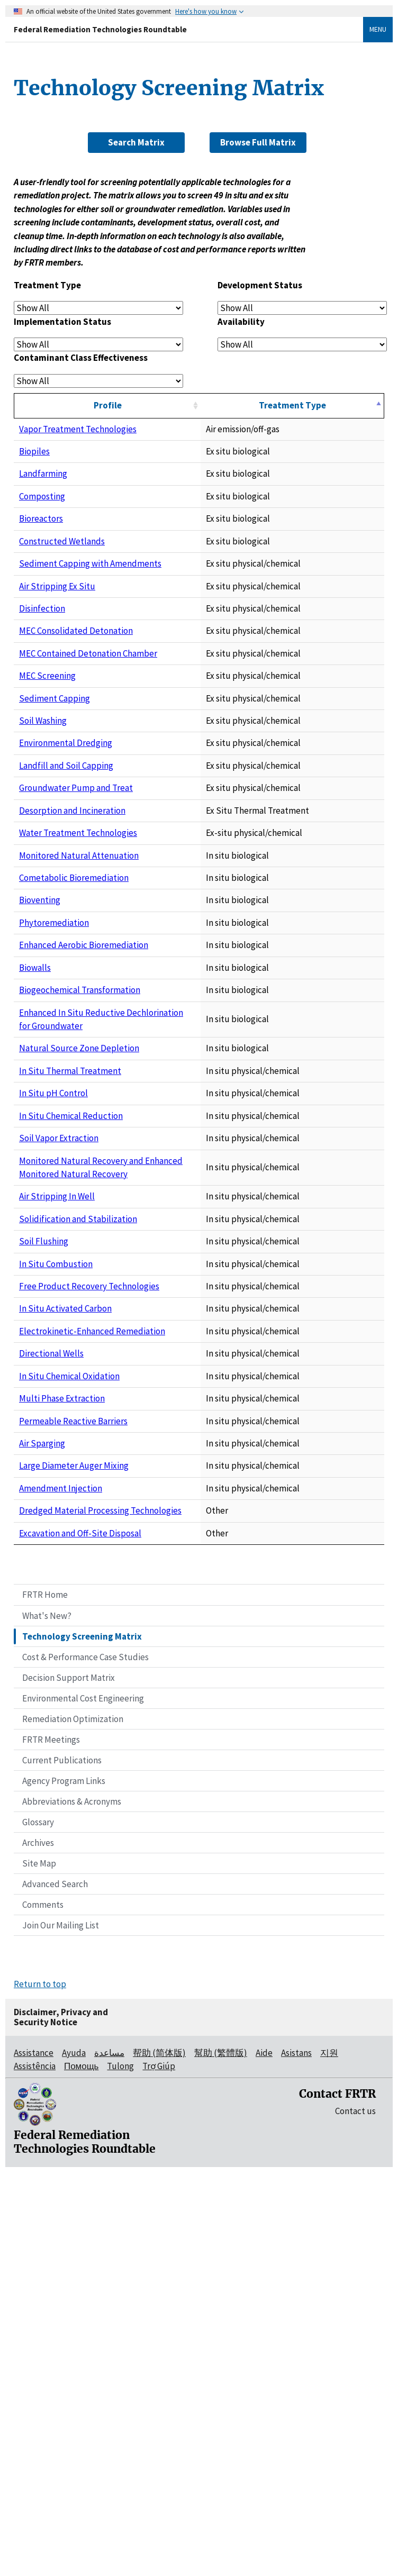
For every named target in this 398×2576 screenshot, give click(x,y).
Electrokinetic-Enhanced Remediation (92, 1634)
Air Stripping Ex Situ (57, 606)
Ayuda (74, 2456)
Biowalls (35, 1142)
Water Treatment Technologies (78, 1001)
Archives (38, 2246)
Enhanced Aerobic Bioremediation (83, 1120)
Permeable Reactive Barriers (73, 1777)
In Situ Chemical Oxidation (69, 1706)
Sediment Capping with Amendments (90, 570)
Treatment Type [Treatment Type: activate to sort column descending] (332, 405)
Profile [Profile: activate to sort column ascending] (148, 405)
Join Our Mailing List (60, 2329)
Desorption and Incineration (72, 965)
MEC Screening (47, 749)
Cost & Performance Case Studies (85, 2060)
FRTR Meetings (51, 2143)
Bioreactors (41, 518)
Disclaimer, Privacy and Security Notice (61, 2421)
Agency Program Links (63, 2184)
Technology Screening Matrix (82, 2039)
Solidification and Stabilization (78, 1454)
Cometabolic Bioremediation (74, 1053)
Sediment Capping (54, 785)
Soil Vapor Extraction (58, 1346)
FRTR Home (45, 1998)
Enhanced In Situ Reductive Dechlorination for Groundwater (133, 1187)
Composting (42, 496)
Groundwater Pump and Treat (76, 929)
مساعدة (109, 2456)
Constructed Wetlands (62, 541)
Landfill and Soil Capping (66, 893)
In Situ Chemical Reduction (71, 1310)
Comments (43, 2308)
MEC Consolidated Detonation (76, 678)
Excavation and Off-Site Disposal (80, 1936)
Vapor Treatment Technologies (78, 429)
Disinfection (42, 642)
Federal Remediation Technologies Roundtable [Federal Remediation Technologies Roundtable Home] (100, 29)
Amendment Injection (60, 1885)
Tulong (120, 2469)
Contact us (355, 2514)
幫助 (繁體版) (220, 2456)
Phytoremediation (54, 1097)
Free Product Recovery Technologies (89, 1562)
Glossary (38, 2225)
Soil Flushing (43, 1490)
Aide (264, 2456)
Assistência (35, 2469)
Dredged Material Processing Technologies (100, 1914)
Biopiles (34, 451)
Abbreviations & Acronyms (71, 2204)
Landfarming (43, 473)
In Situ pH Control (53, 1274)
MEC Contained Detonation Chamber (88, 714)
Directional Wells (51, 1670)
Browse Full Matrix (258, 142)
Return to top (40, 2387)
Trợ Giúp (158, 2469)
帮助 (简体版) (159, 2456)
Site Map (39, 2267)
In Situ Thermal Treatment (70, 1239)
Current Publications (62, 2163)
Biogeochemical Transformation (79, 1165)
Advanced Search (55, 2287)
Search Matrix (136, 142)
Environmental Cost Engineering (83, 2101)
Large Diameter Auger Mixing (74, 1849)
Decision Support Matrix (68, 2081)
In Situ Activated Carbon (65, 1598)
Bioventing (39, 1075)
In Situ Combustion (56, 1526)
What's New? (46, 2019)
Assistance (33, 2456)
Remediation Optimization (72, 2122)
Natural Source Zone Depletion (79, 1209)
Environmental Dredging (65, 857)
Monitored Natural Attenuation (79, 1030)
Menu (377, 29)
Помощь (81, 2469)
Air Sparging (42, 1813)
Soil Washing (43, 821)
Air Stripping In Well (57, 1418)
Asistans (296, 2456)
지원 (329, 2456)
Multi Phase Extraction (62, 1741)
